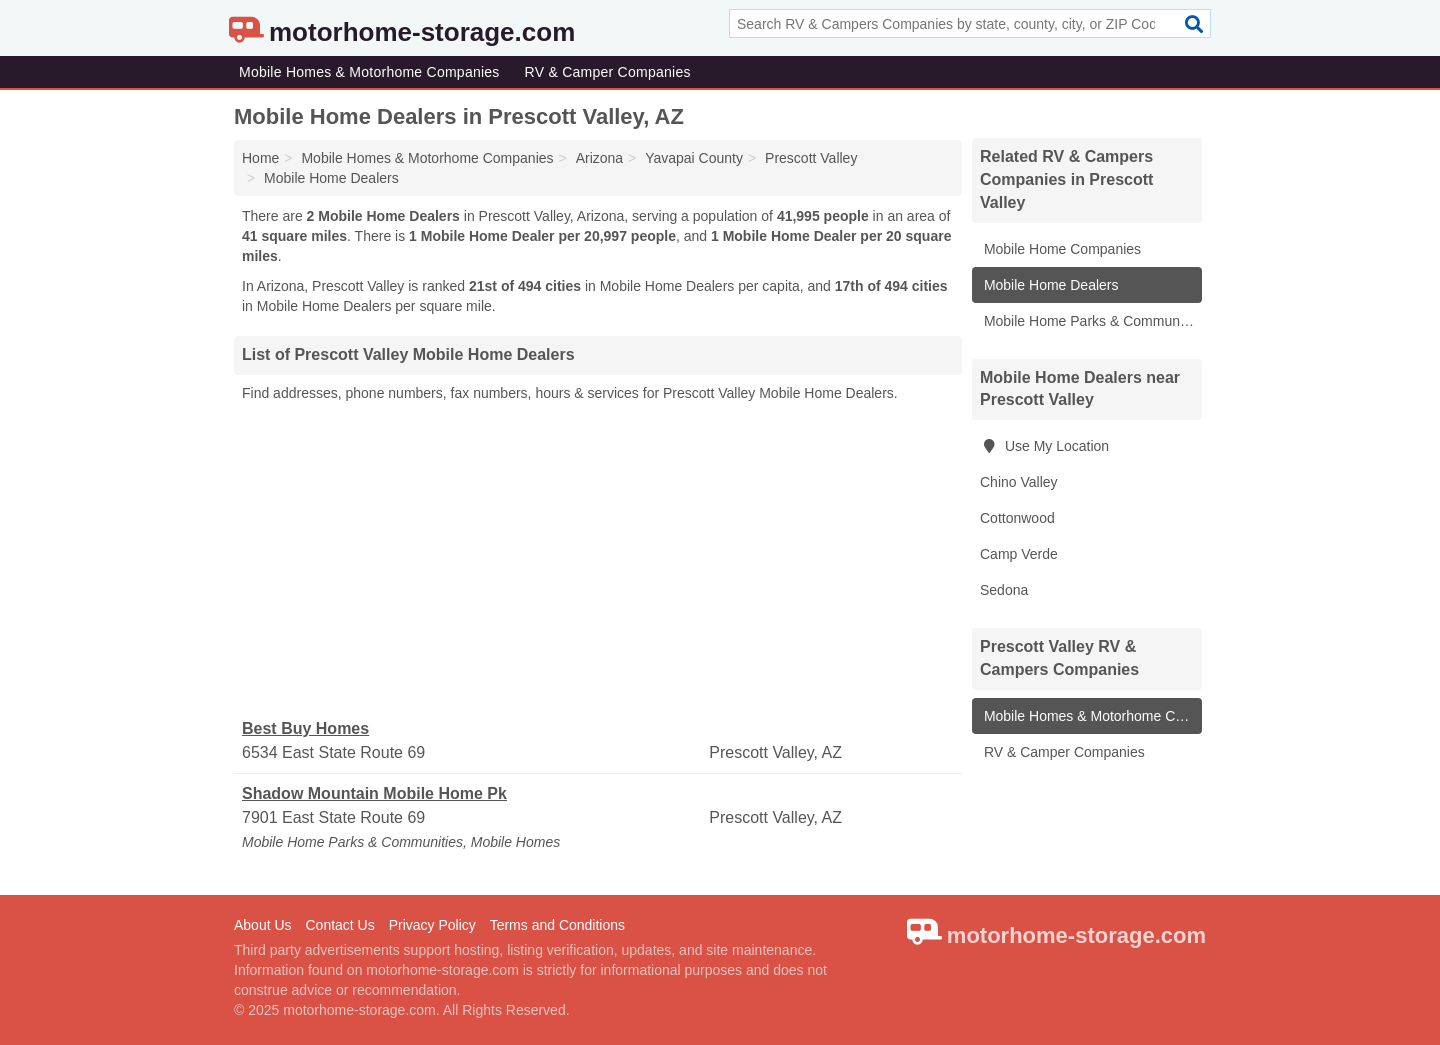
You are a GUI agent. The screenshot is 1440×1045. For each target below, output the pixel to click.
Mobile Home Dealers (1049, 285)
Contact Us (339, 925)
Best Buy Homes (305, 728)
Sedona (1004, 590)
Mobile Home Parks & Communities (1091, 321)
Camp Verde (1019, 554)
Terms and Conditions (557, 925)
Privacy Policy (432, 925)
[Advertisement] (598, 561)
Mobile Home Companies (1060, 249)
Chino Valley (1019, 482)
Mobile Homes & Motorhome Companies (369, 72)
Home (260, 158)
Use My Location (1044, 446)
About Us (263, 925)
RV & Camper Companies (608, 72)
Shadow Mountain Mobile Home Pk (374, 793)
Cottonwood (1017, 518)
